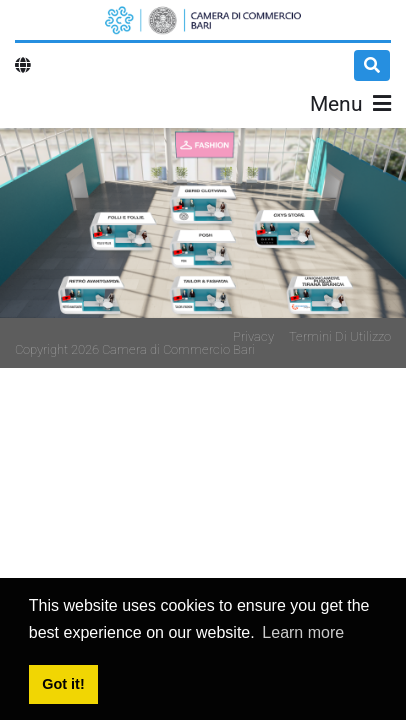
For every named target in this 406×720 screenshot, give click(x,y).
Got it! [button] (63, 684)
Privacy (253, 336)
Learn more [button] (303, 632)
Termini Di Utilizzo (340, 336)
